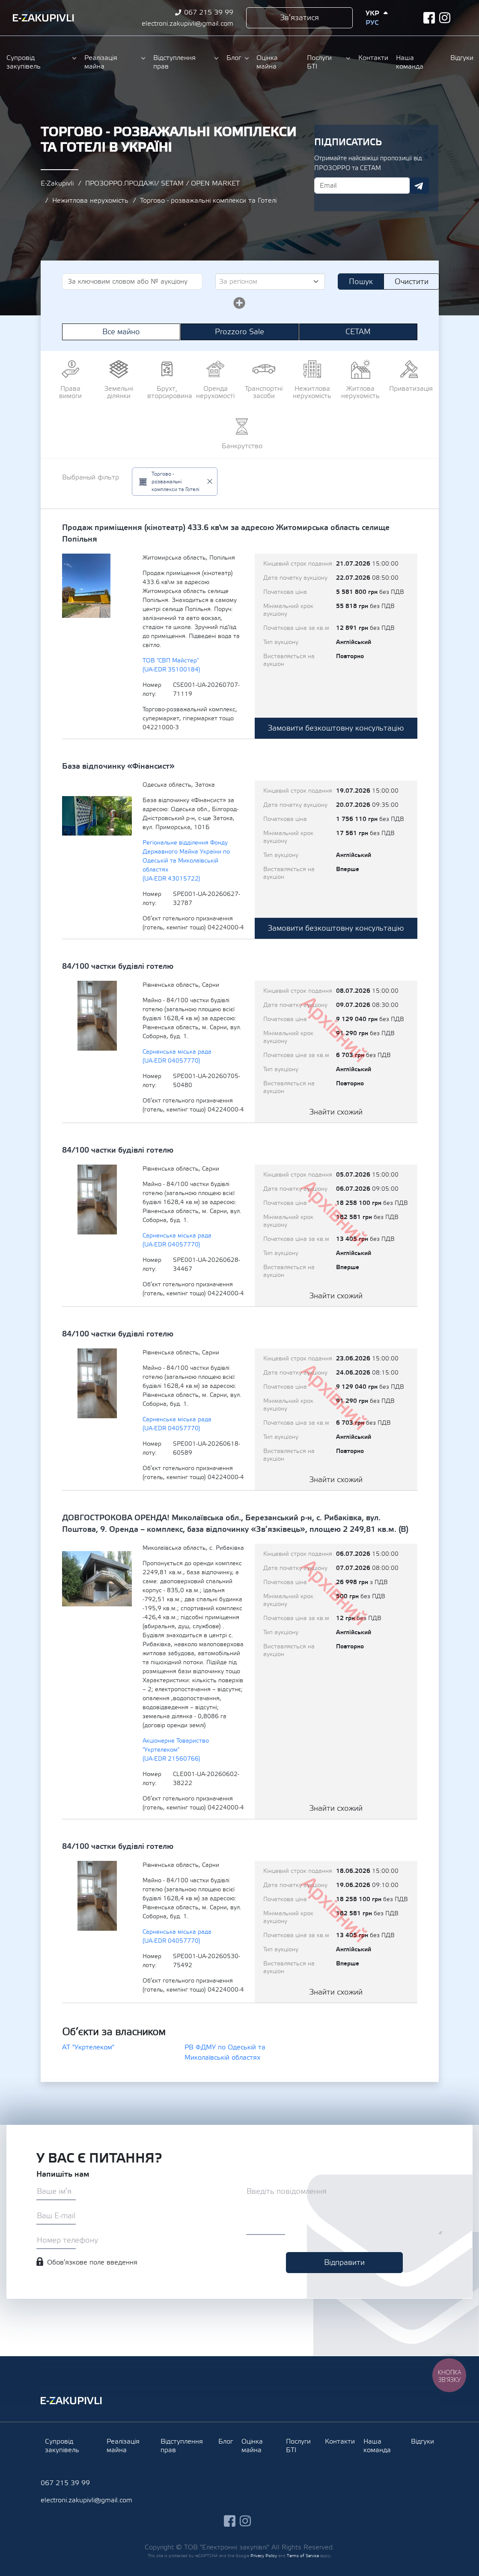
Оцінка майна (267, 62)
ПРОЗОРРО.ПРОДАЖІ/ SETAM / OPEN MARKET (162, 183)
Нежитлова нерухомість (90, 200)
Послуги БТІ (319, 62)
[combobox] (270, 281)
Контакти (372, 58)
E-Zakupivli (57, 183)
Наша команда (409, 62)
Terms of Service (303, 2555)
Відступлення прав (174, 62)
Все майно (121, 332)
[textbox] (267, 281)
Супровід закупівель (23, 62)
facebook (429, 18)
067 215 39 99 (208, 12)
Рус (372, 22)
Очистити (411, 282)
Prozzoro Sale (239, 332)
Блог (233, 58)
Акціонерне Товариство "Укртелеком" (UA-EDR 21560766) (176, 1750)
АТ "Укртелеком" (88, 2047)
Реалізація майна (100, 62)
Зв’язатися (299, 18)
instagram (445, 18)
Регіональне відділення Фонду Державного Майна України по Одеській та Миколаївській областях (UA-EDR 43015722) (186, 861)
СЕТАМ (358, 332)
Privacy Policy (263, 2555)
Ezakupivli (43, 18)
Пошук (361, 282)
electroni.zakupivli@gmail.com (187, 23)
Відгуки (461, 58)
